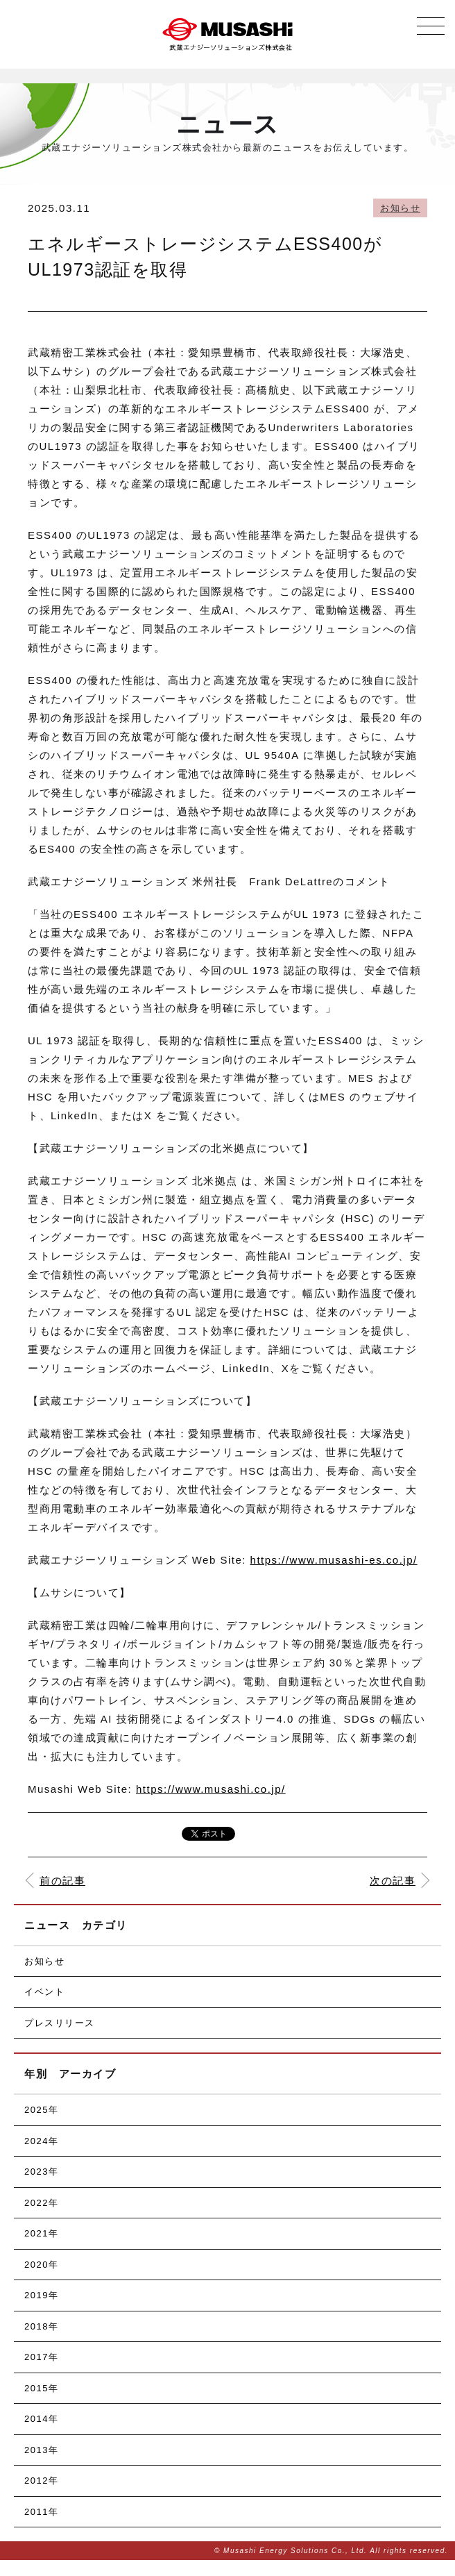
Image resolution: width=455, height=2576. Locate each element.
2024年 (41, 2141)
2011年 (41, 2512)
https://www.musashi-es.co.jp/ (334, 1560)
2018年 (41, 2326)
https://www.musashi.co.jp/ (211, 1789)
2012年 (41, 2480)
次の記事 (392, 1881)
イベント (44, 1992)
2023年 (41, 2171)
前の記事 (62, 1881)
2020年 (41, 2264)
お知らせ (400, 208)
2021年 (41, 2233)
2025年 (41, 2110)
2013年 (41, 2450)
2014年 (41, 2419)
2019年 (41, 2295)
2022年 (41, 2203)
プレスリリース (59, 2023)
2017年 (41, 2357)
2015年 (41, 2388)
